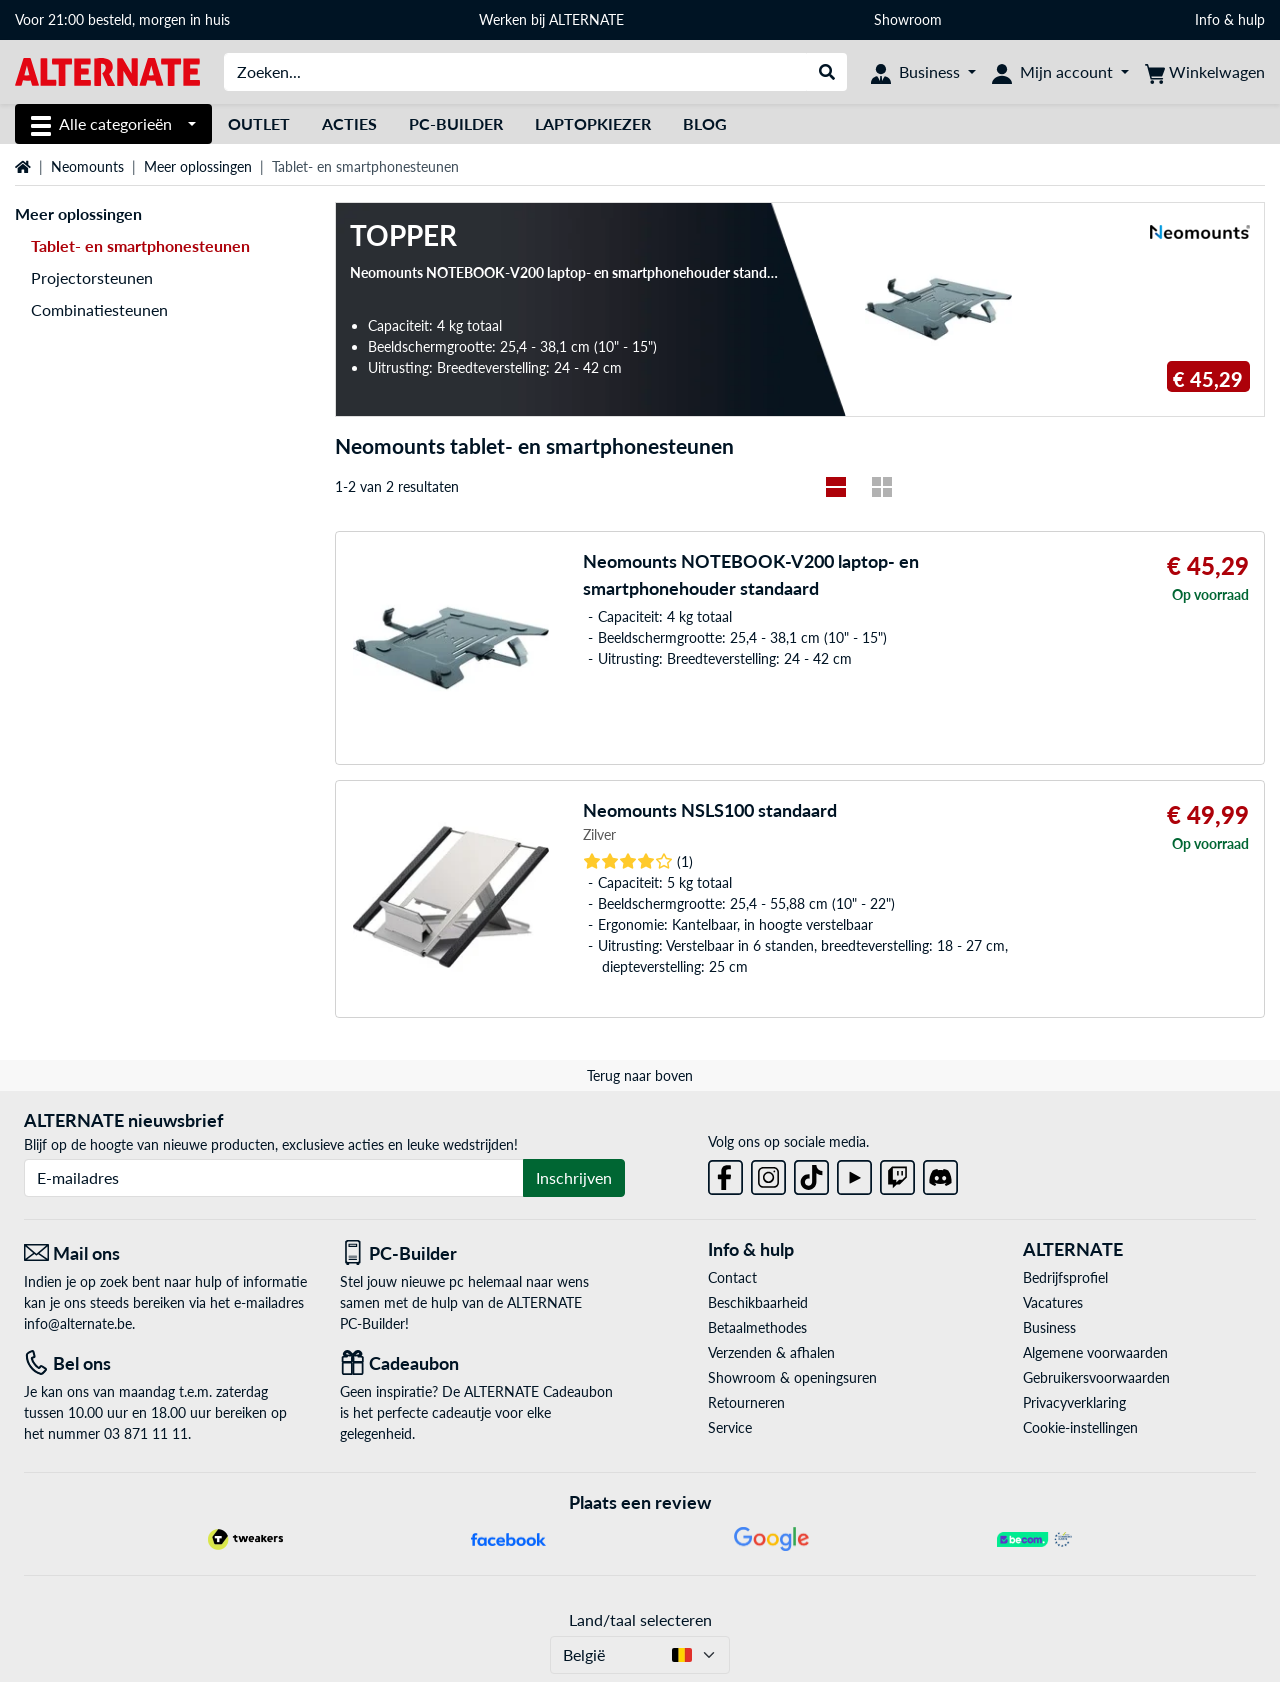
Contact (732, 1277)
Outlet (259, 123)
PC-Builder (456, 123)
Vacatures (1053, 1302)
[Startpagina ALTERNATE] (107, 70)
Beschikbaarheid (758, 1302)
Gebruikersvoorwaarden (1096, 1377)
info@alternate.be (78, 1323)
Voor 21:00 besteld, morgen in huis (122, 19)
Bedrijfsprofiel (1065, 1277)
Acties (349, 123)
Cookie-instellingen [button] (1080, 1427)
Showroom (910, 19)
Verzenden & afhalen (771, 1352)
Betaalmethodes (757, 1327)
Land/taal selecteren (640, 1619)
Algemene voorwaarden (1095, 1352)
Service (730, 1427)
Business (1049, 1327)
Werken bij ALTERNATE (551, 19)
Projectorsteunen (92, 277)
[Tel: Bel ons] (167, 1363)
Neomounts (87, 166)
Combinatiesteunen (99, 309)
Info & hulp (1230, 19)
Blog (705, 123)
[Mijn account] (1060, 72)
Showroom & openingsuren (792, 1377)
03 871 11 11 (146, 1433)
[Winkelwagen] (1205, 72)
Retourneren (746, 1402)
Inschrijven (574, 1177)
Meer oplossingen (198, 166)
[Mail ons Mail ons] (167, 1253)
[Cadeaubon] (483, 1363)
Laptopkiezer (593, 123)
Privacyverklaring (1074, 1402)
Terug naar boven (640, 1075)
